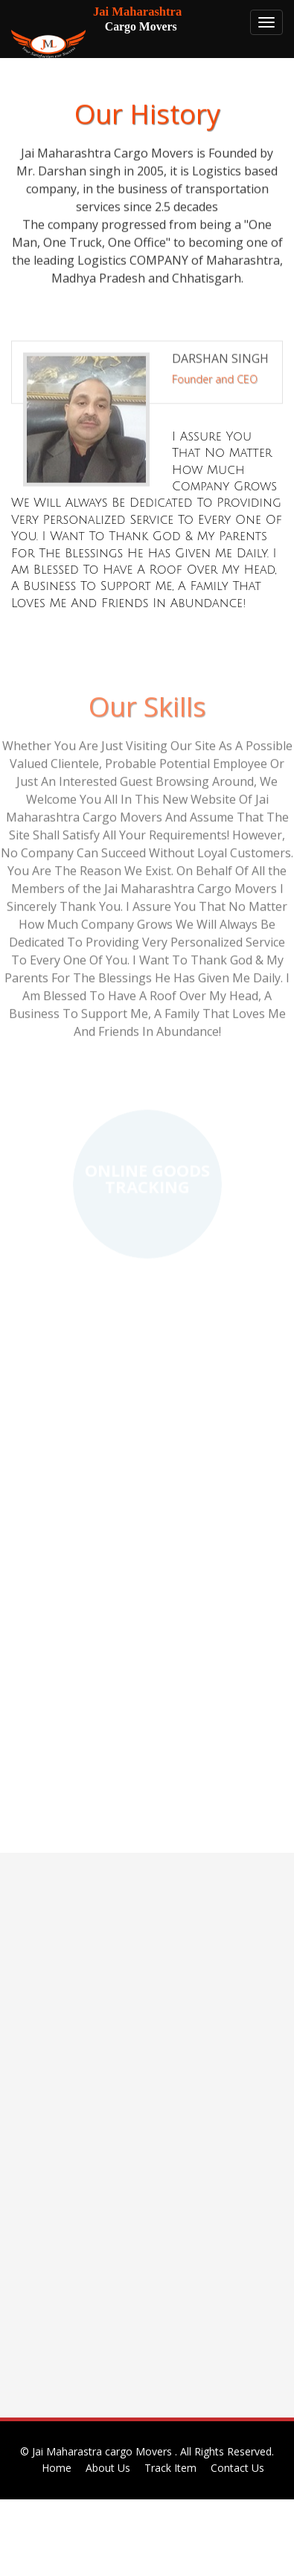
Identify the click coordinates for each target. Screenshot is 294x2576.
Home (56, 2468)
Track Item (170, 2468)
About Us (108, 2468)
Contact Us (237, 2468)
